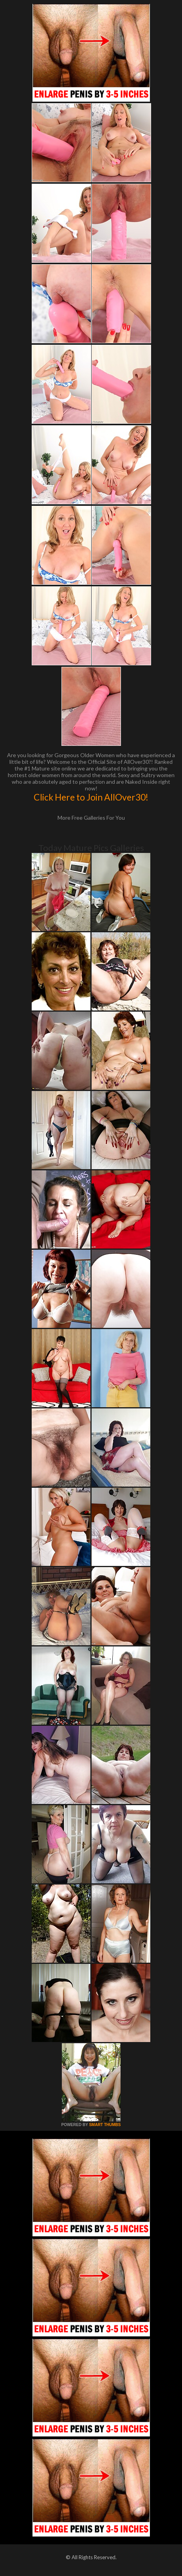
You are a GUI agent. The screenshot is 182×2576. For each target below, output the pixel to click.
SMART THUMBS (105, 2125)
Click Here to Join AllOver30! (91, 797)
